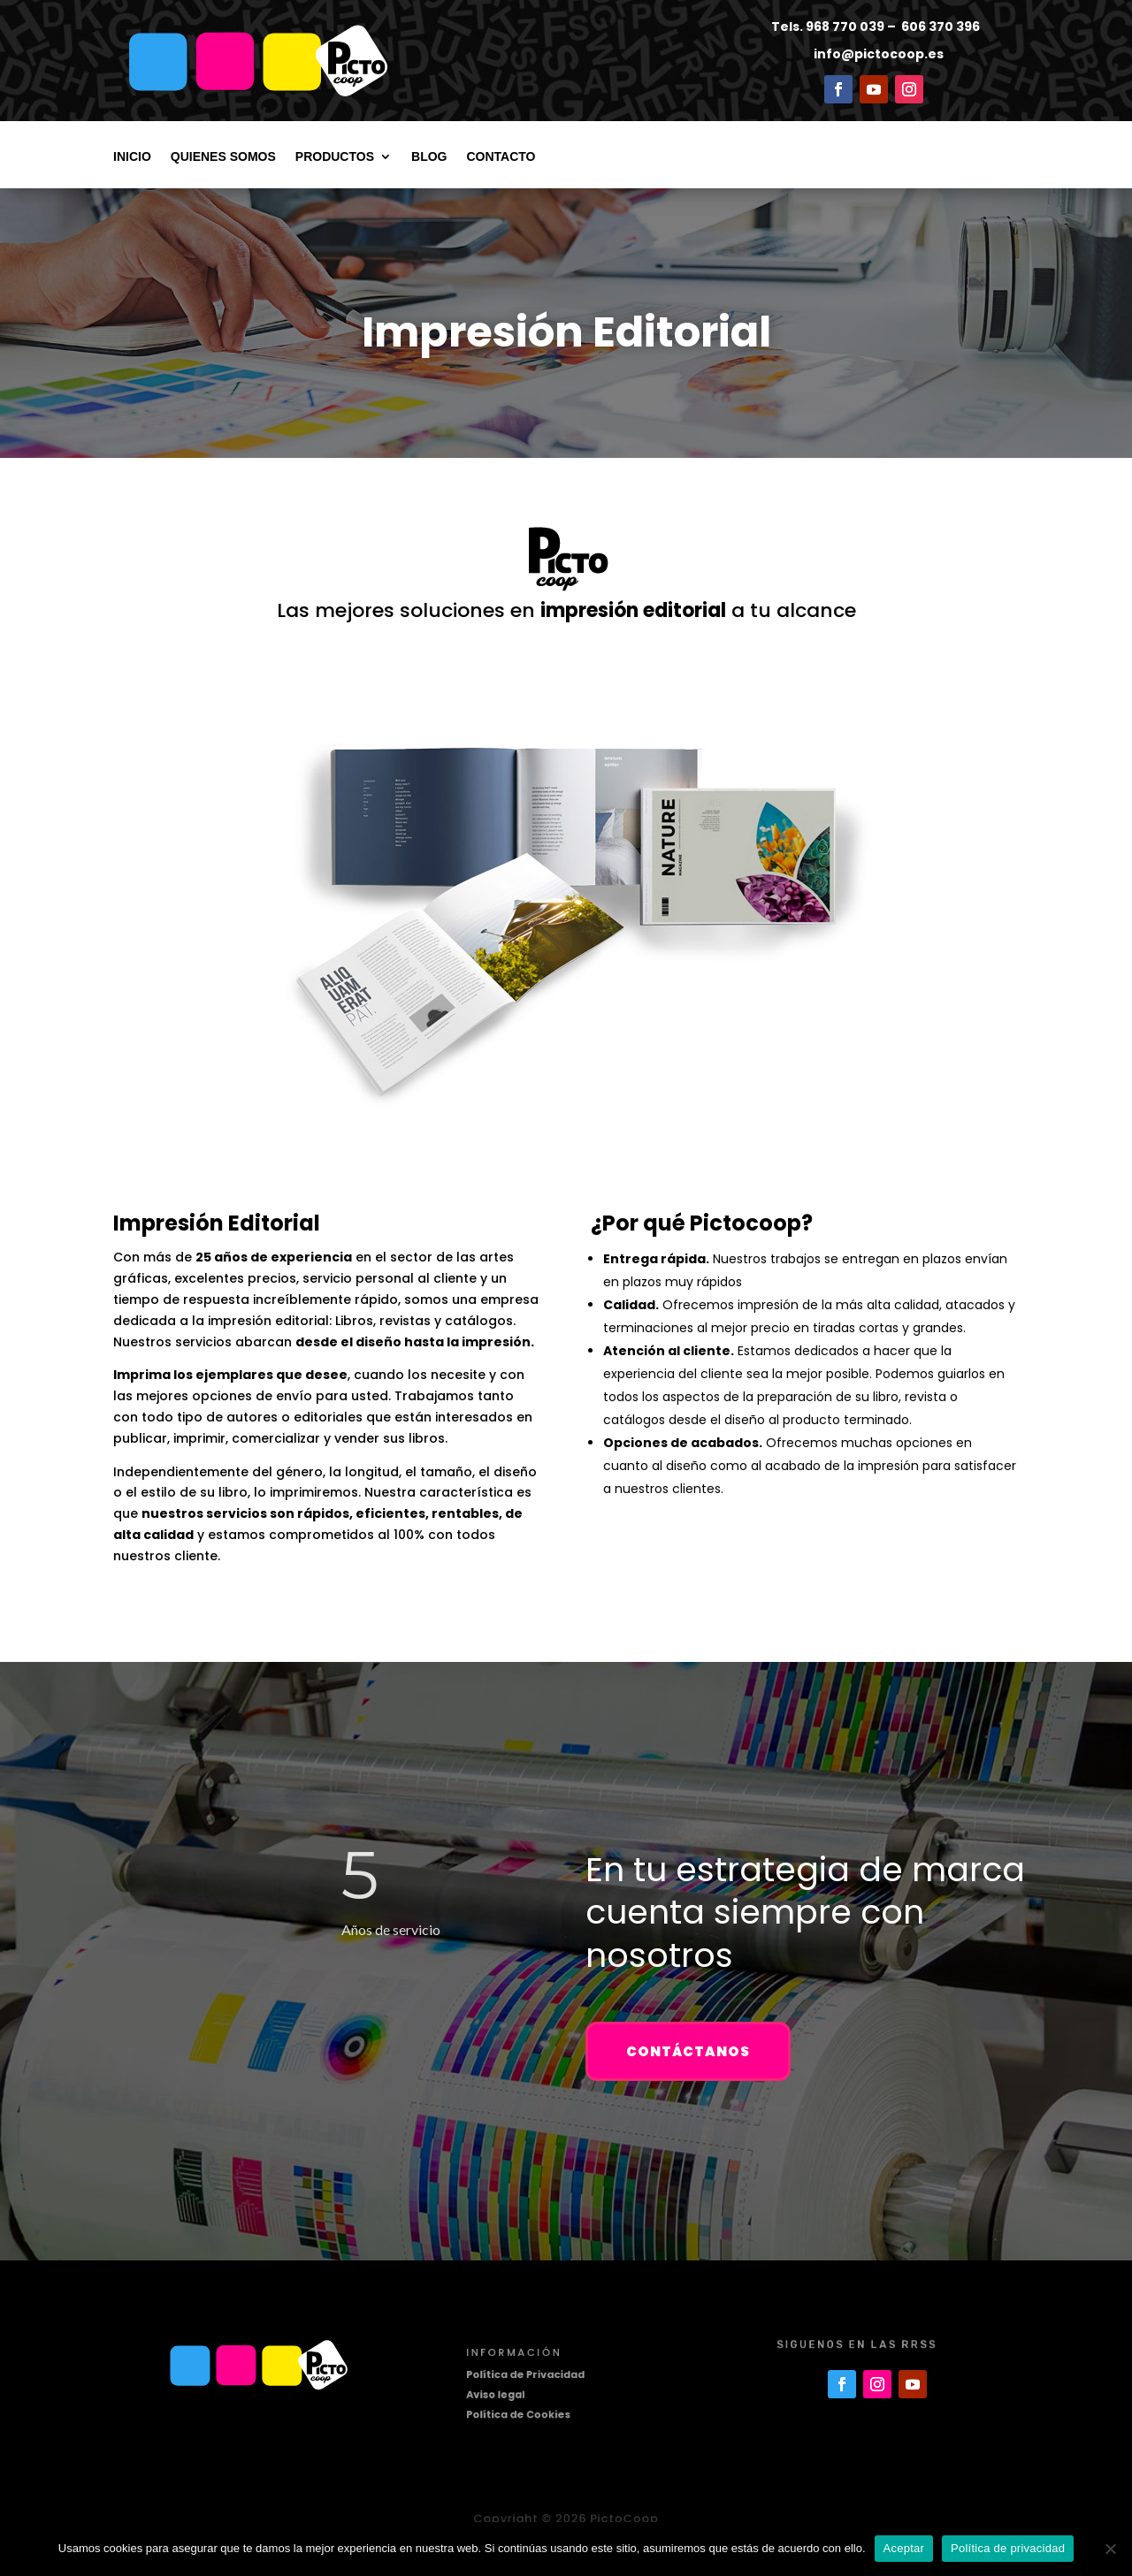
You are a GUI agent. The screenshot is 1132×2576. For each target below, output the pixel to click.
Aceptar (904, 2548)
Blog (429, 157)
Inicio (132, 157)
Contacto (500, 157)
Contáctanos (688, 2051)
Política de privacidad (1008, 2548)
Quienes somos (223, 157)
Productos (334, 157)
